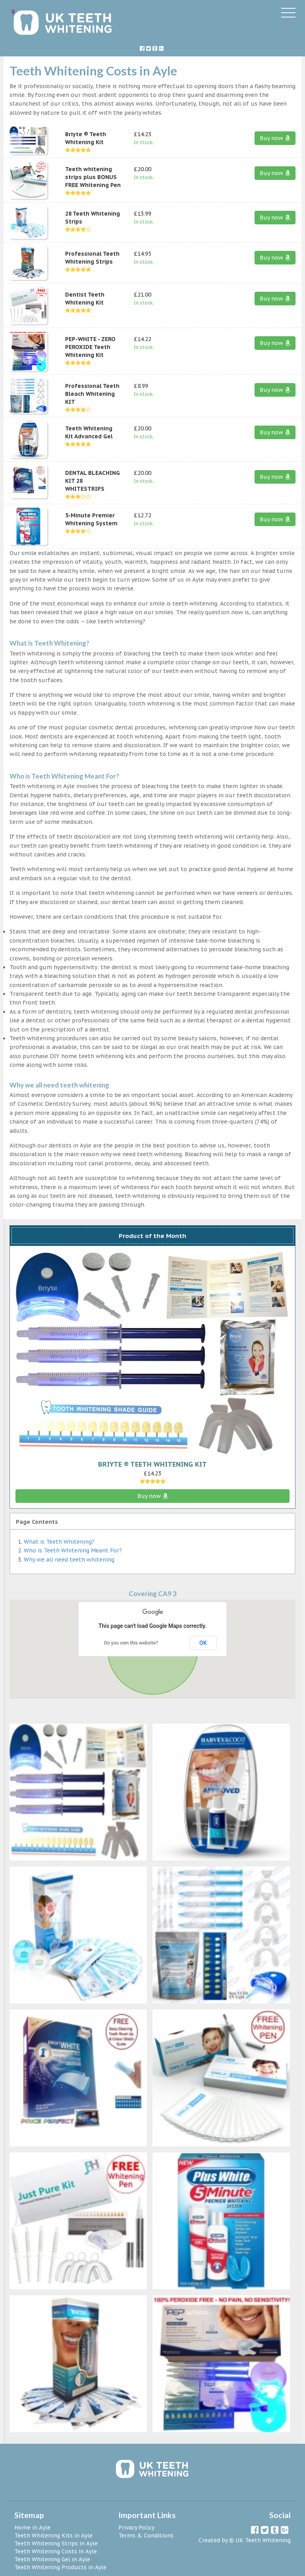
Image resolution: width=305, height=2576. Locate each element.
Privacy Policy (136, 2527)
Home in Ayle (32, 2527)
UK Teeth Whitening (263, 2540)
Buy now (275, 138)
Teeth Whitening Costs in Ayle (55, 2551)
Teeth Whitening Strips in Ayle (56, 2543)
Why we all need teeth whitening (69, 1559)
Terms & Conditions (146, 2535)
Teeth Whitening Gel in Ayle (52, 2559)
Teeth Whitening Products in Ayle (60, 2567)
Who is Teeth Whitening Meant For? (73, 1550)
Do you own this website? (131, 1643)
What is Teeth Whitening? (59, 1541)
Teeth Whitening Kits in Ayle (53, 2535)
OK (203, 1643)
